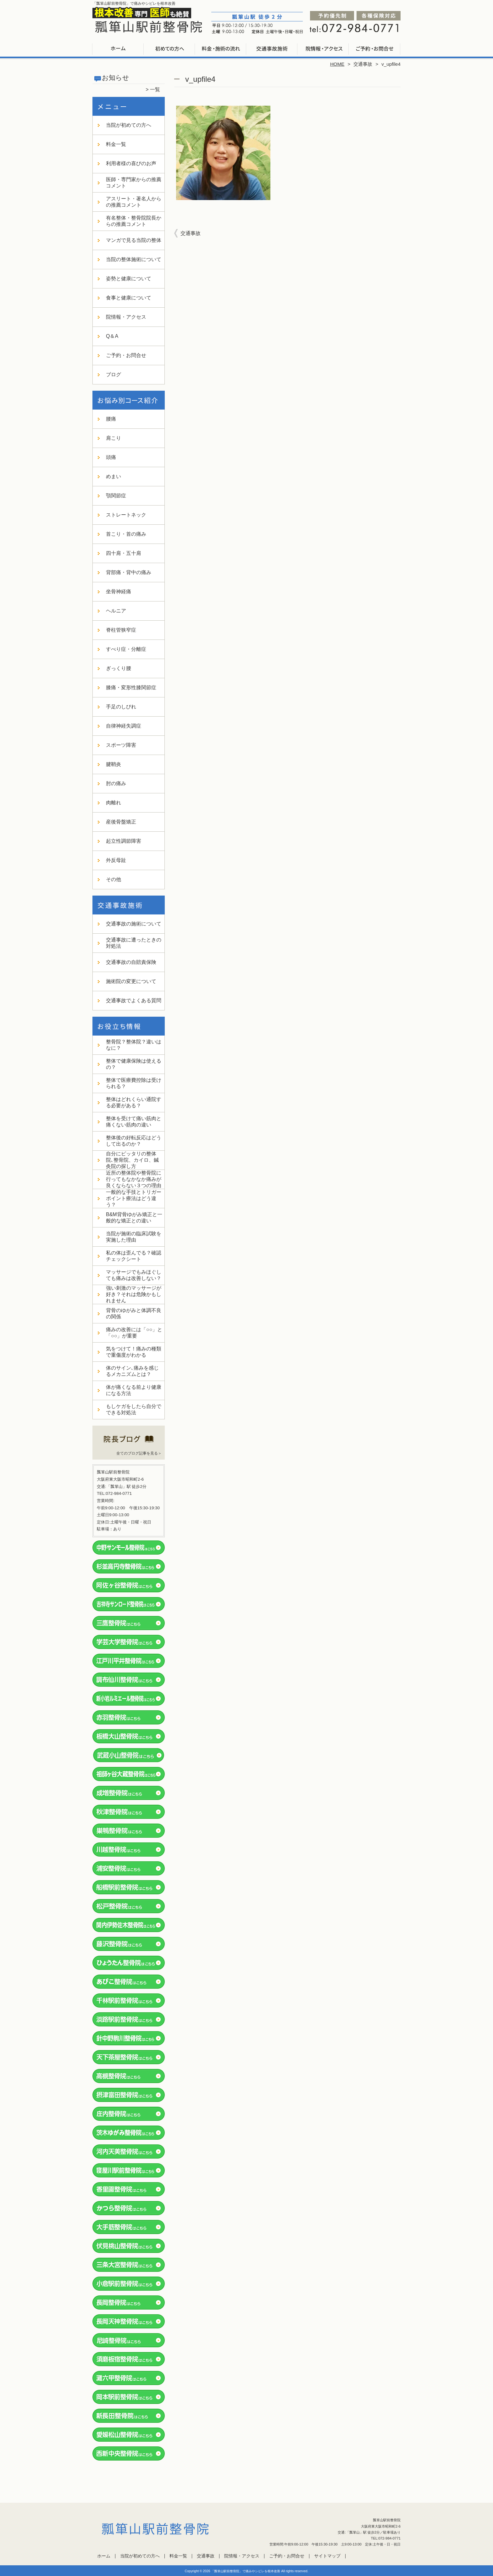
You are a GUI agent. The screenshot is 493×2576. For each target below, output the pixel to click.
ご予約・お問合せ (375, 49)
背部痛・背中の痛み (128, 572)
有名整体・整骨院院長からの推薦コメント (133, 221)
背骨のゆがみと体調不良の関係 (133, 1313)
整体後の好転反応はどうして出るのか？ (133, 1141)
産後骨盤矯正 (121, 821)
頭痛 (111, 457)
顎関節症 (116, 495)
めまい (113, 476)
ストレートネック (126, 514)
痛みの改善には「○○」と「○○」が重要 (134, 1332)
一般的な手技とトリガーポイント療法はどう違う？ (133, 1198)
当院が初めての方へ (169, 49)
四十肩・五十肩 (123, 553)
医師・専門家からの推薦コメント (133, 182)
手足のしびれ (121, 706)
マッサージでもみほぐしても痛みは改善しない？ (133, 1275)
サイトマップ (327, 2556)
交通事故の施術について (133, 923)
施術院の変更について (131, 981)
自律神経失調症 (123, 726)
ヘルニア (116, 610)
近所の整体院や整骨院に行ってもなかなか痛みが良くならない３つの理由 (133, 1179)
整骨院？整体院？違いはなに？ (133, 1045)
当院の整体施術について (133, 259)
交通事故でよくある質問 (133, 1000)
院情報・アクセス (323, 49)
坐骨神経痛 (118, 591)
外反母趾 (116, 860)
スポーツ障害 (121, 745)
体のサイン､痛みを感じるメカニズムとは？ (132, 1371)
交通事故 (272, 49)
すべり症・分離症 (126, 649)
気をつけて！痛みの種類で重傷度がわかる (133, 1352)
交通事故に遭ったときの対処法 (133, 943)
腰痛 (111, 419)
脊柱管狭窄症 (121, 630)
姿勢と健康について (128, 278)
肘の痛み (116, 783)
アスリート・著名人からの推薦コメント (133, 202)
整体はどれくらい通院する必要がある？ (133, 1102)
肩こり (113, 438)
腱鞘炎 (113, 764)
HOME (337, 64)
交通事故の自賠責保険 (131, 962)
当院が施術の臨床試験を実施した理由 (133, 1237)
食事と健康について (128, 297)
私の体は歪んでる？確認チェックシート (133, 1256)
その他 (113, 879)
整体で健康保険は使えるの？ (133, 1064)
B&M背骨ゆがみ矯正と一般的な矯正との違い (134, 1217)
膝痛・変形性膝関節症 (131, 687)
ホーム (118, 49)
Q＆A (112, 336)
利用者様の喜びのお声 (131, 163)
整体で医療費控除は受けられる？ (133, 1083)
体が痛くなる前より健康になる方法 (133, 1390)
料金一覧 (220, 49)
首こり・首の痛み (126, 534)
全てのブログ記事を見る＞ (139, 1453)
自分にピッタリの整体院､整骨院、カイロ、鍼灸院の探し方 (132, 1160)
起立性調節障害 (123, 841)
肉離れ (113, 802)
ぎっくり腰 (118, 668)
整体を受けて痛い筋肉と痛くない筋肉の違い (133, 1121)
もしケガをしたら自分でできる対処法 (133, 1409)
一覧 (155, 89)
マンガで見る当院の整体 (133, 240)
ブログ (113, 374)
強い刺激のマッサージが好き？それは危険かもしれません (133, 1294)
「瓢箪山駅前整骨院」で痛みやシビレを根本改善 (245, 2571)
